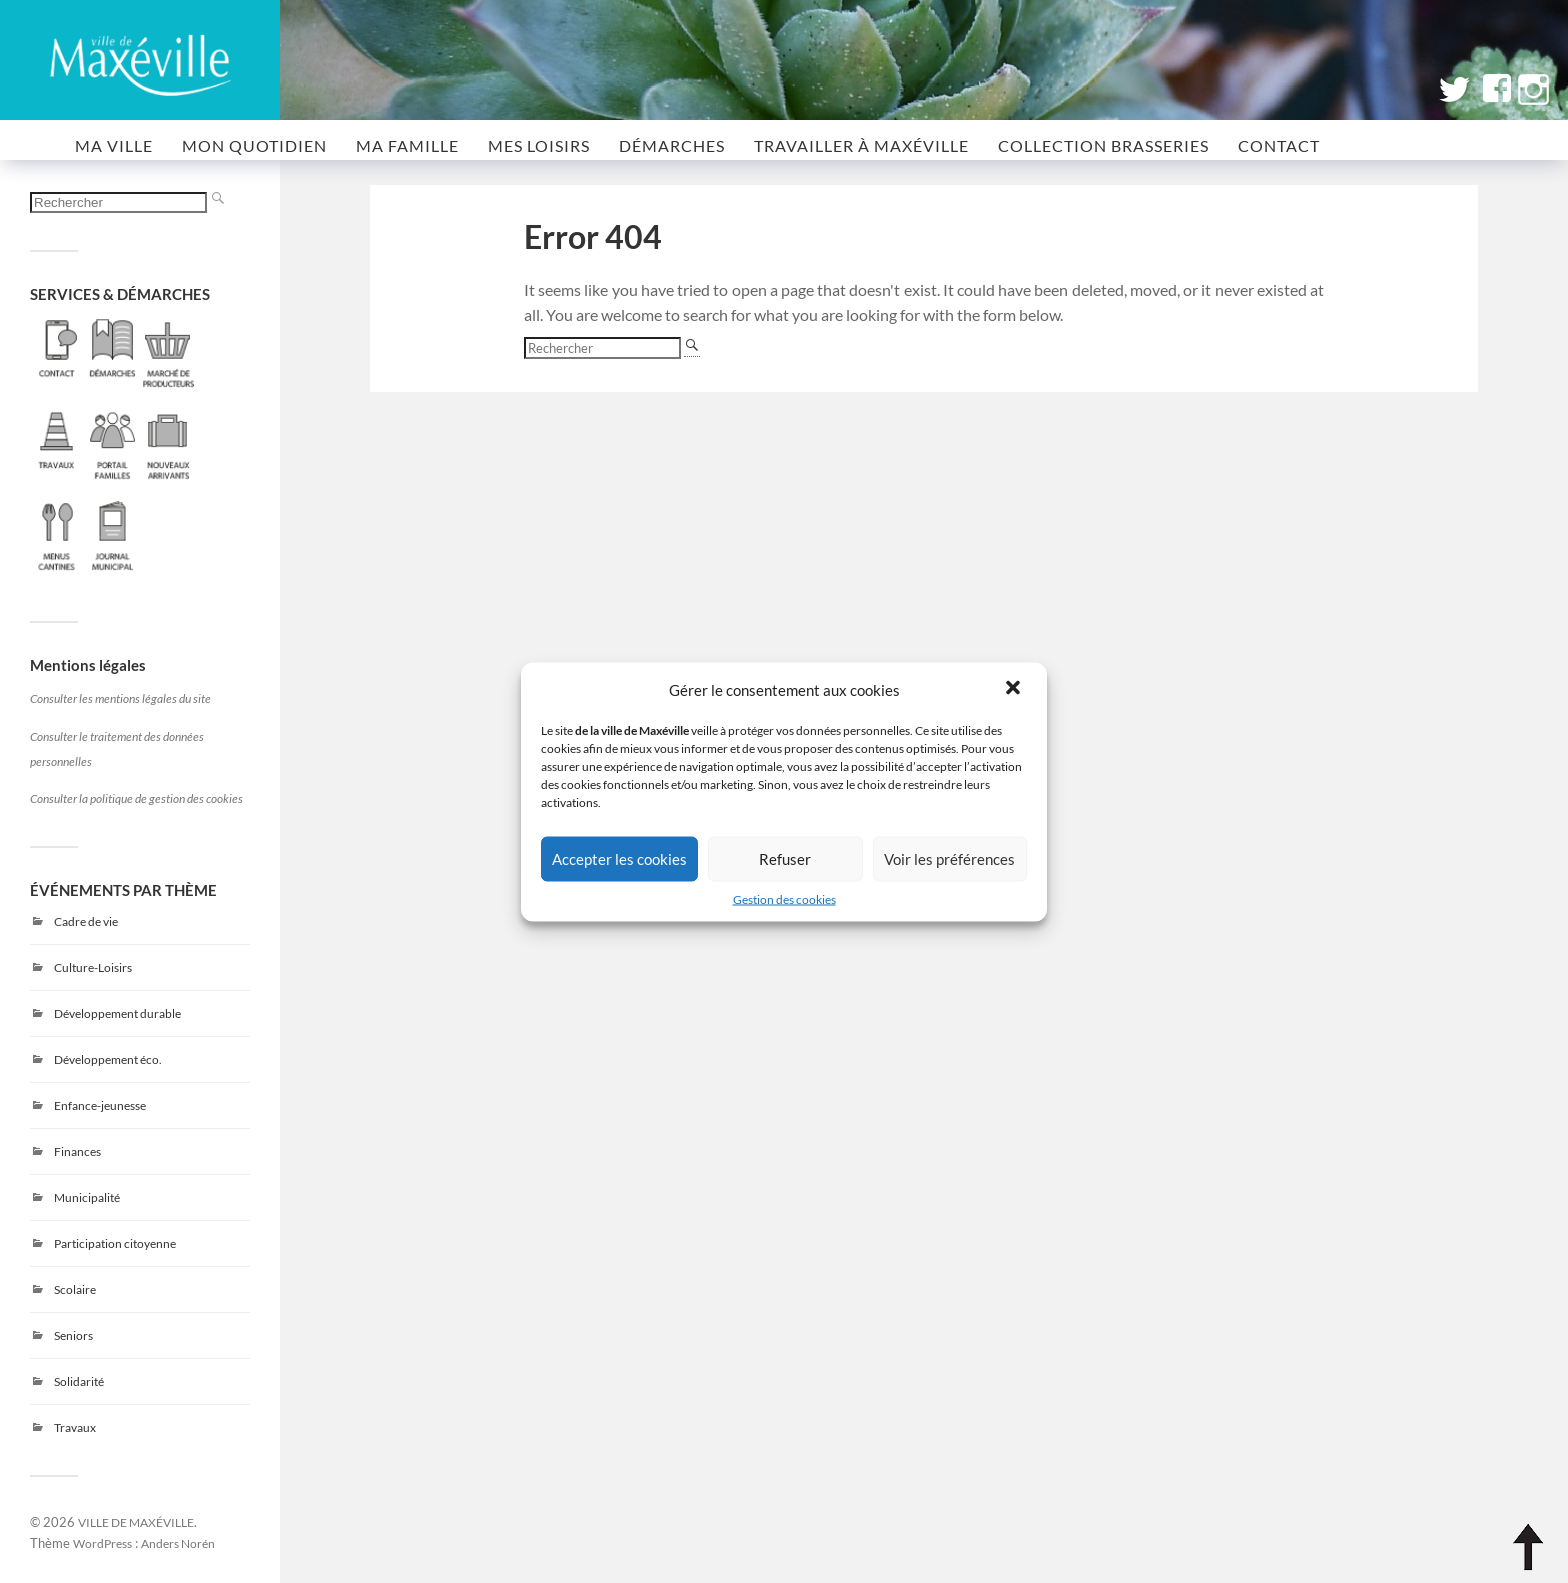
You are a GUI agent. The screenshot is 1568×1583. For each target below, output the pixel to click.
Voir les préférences (949, 859)
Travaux (75, 1427)
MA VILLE (114, 145)
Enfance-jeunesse (100, 1105)
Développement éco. (108, 1059)
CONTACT (1279, 145)
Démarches (672, 145)
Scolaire (75, 1289)
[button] (1015, 689)
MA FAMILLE (407, 145)
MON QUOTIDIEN (254, 145)
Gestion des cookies (784, 898)
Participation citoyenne (115, 1243)
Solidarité (79, 1381)
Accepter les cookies (619, 859)
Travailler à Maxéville (861, 145)
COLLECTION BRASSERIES (1103, 145)
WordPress (102, 1543)
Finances (77, 1151)
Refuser (785, 859)
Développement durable (117, 1013)
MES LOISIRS (539, 145)
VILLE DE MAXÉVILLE (136, 1522)
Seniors (73, 1335)
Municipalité (87, 1197)
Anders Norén (178, 1543)
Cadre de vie (86, 921)
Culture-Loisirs (93, 967)
